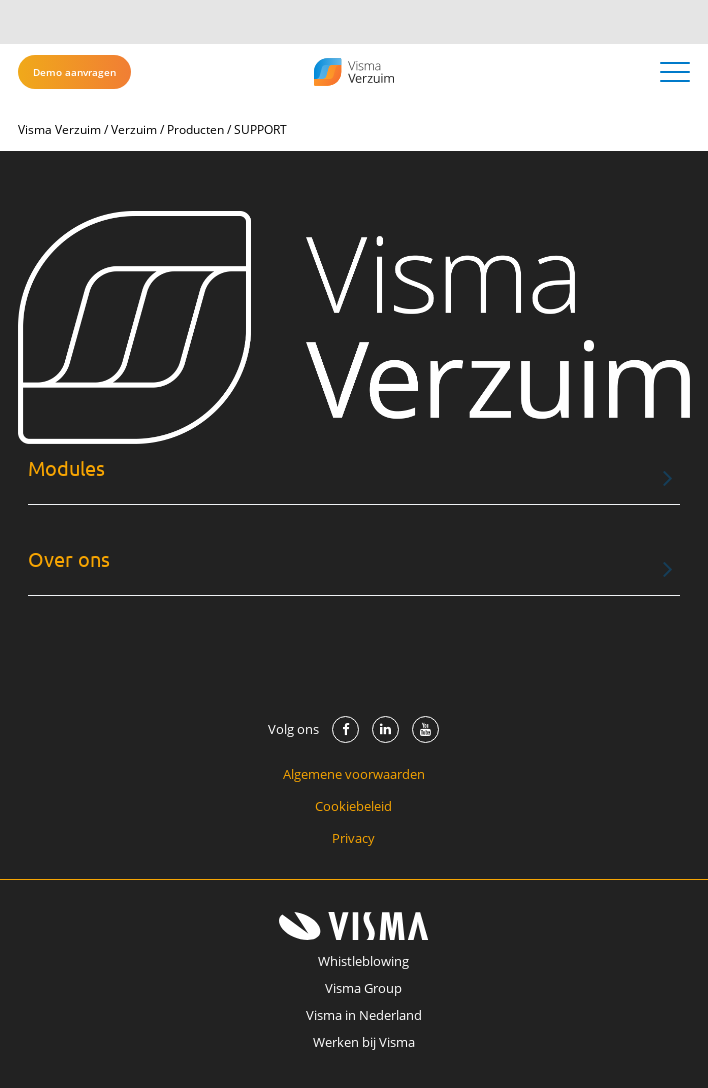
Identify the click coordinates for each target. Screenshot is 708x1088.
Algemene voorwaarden (354, 774)
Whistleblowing (363, 961)
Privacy (353, 838)
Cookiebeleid (353, 806)
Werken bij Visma (364, 1042)
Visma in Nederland (364, 1015)
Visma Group (363, 988)
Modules (66, 468)
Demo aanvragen (74, 72)
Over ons (69, 559)
